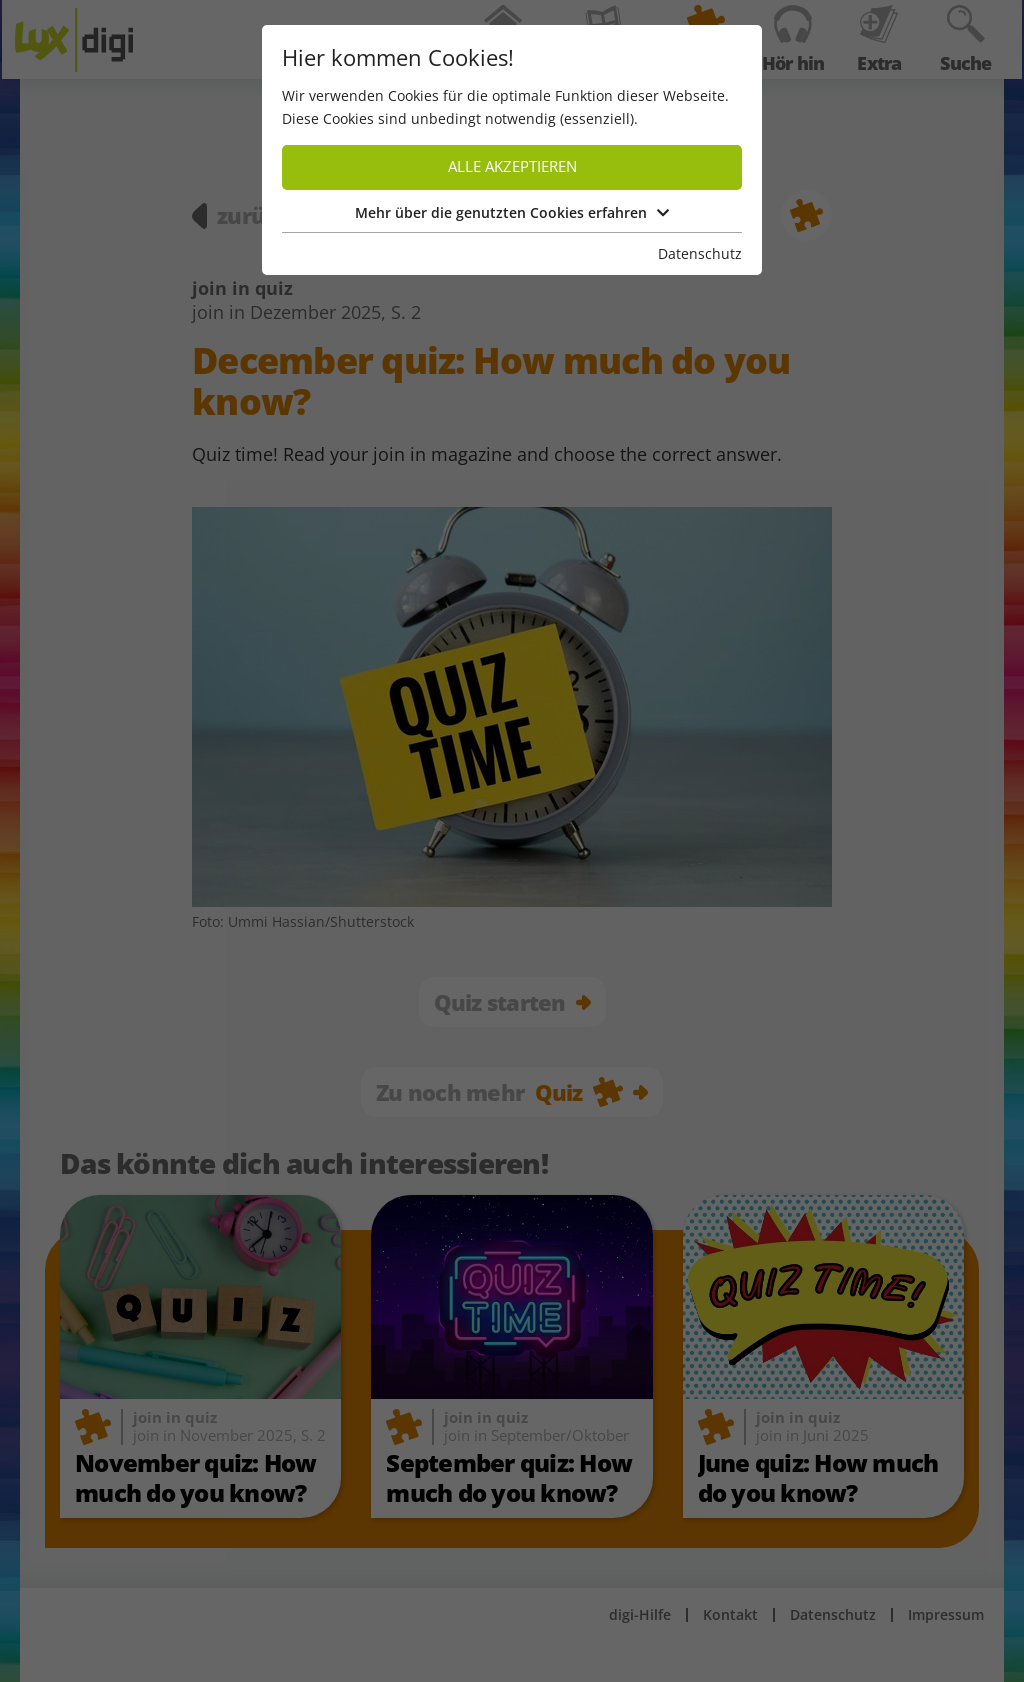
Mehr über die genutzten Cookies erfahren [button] (512, 212)
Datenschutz (700, 253)
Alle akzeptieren (512, 166)
